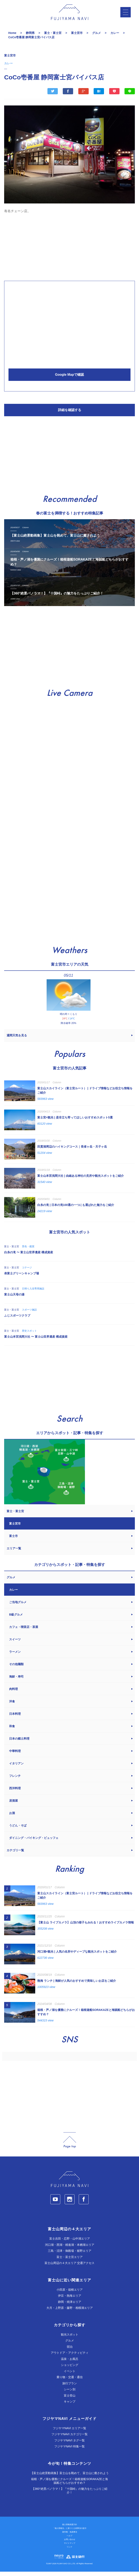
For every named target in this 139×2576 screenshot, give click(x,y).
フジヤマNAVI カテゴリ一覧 (69, 2438)
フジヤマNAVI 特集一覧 (69, 2450)
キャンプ (69, 2405)
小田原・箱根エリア (70, 2294)
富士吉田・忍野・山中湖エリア (69, 2243)
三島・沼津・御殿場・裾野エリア (69, 2255)
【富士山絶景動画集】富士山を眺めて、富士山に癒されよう (69, 2477)
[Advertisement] (70, 250)
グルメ (69, 2344)
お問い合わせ (69, 2544)
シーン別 (69, 2393)
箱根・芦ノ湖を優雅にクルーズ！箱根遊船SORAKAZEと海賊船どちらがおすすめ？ (69, 2485)
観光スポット (69, 2338)
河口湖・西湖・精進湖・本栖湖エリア (69, 2249)
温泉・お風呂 (69, 2363)
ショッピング (69, 2369)
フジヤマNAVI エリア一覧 (69, 2432)
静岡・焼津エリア (69, 2306)
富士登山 (69, 2399)
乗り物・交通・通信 (70, 2381)
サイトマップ (69, 2547)
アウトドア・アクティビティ (69, 2357)
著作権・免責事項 (69, 2536)
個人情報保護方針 (69, 2529)
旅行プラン (69, 2387)
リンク (69, 2551)
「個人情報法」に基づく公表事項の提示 (69, 2533)
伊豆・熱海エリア (69, 2300)
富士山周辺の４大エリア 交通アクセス (70, 2267)
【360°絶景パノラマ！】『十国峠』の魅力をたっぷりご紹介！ (69, 2494)
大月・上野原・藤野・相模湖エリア (69, 2312)
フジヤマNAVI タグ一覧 (69, 2444)
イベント (69, 2375)
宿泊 (70, 2351)
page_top (69, 2145)
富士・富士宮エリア (70, 2261)
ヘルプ (69, 2540)
